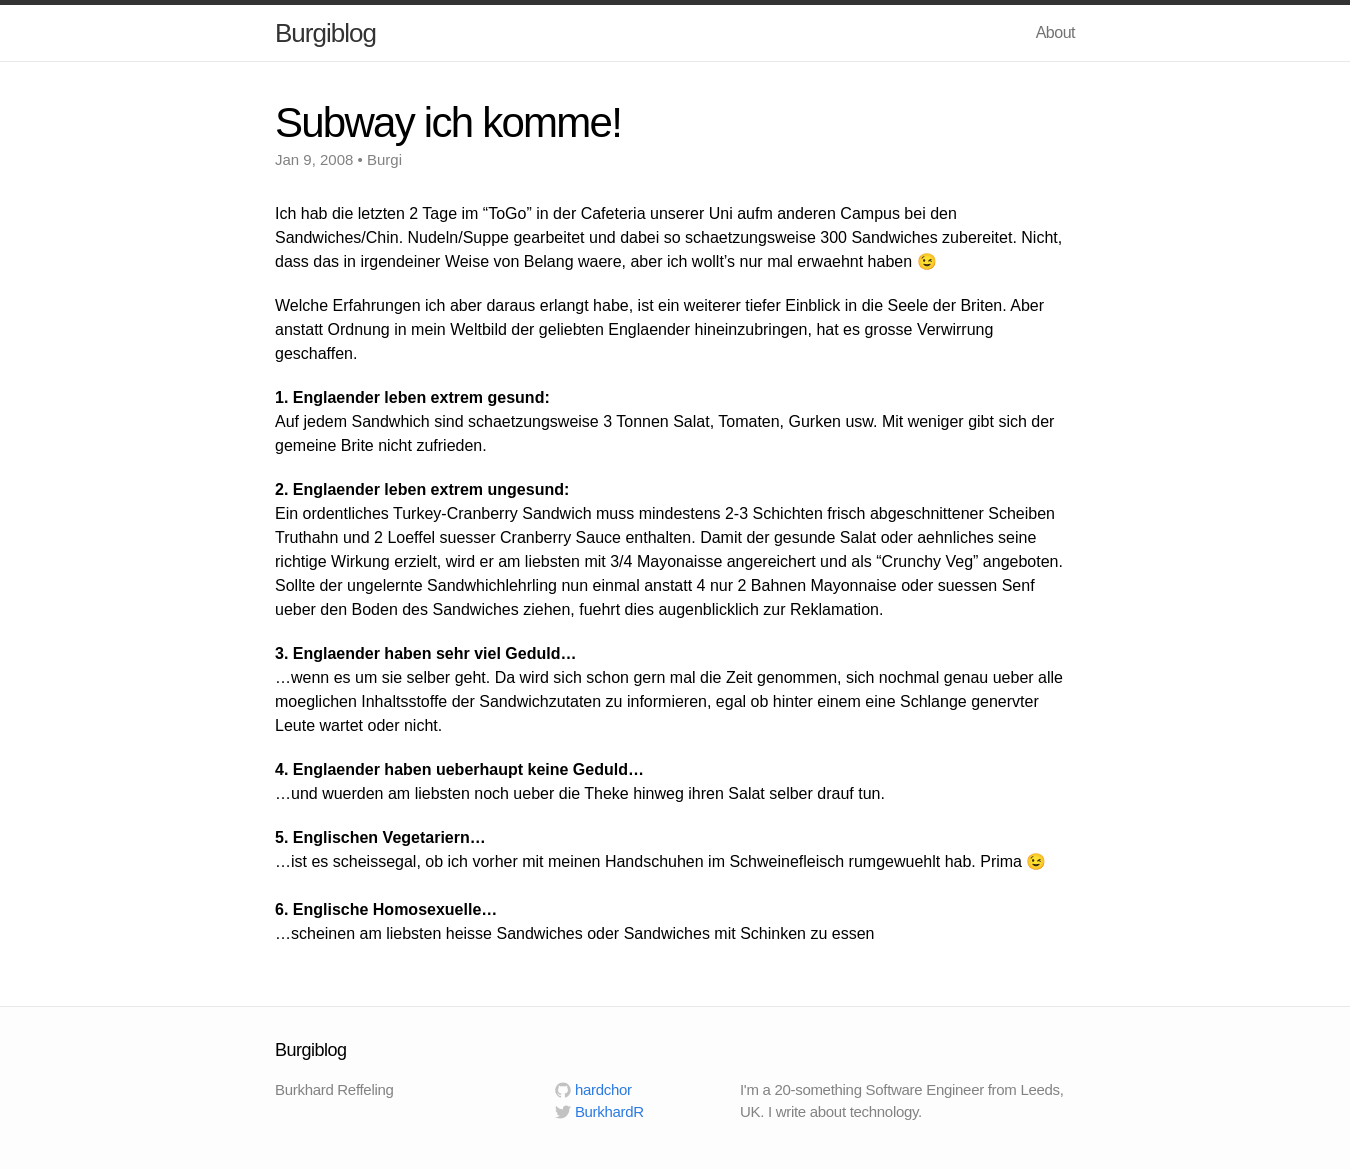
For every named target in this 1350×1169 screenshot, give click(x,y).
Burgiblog (325, 33)
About (1055, 32)
